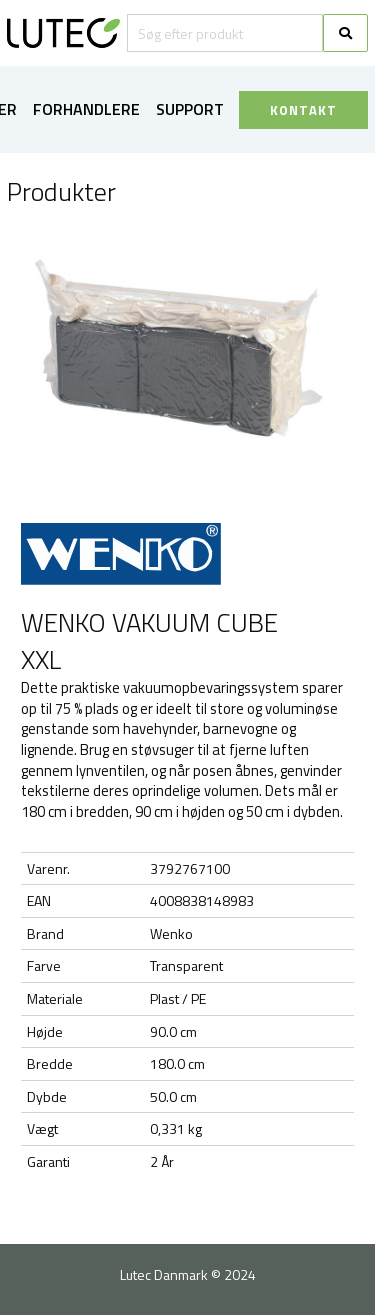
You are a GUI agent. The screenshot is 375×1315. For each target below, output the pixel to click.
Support (190, 109)
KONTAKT (303, 110)
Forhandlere (86, 109)
